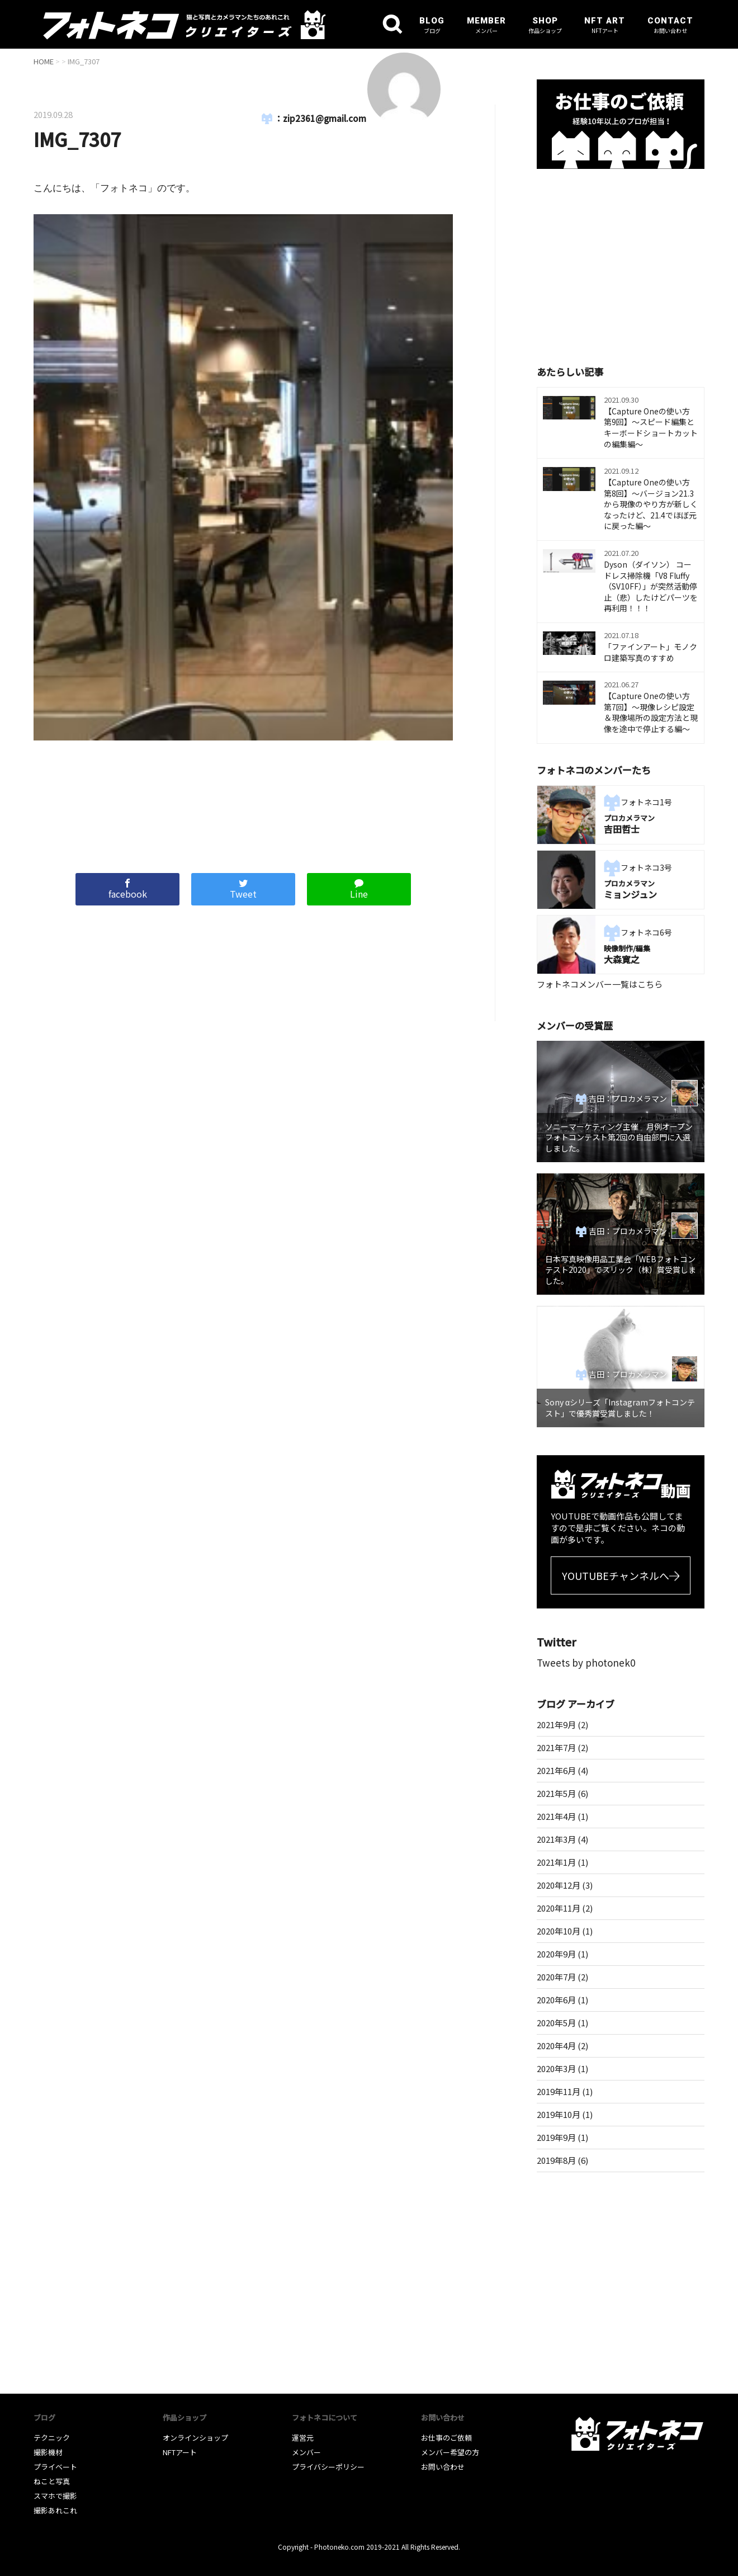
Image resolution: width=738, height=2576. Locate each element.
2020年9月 (556, 1954)
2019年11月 (558, 2091)
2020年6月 (556, 2000)
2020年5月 (556, 2022)
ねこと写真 (52, 2481)
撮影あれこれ (55, 2510)
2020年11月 (558, 1908)
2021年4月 (556, 1816)
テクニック (52, 2437)
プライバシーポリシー (328, 2466)
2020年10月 (558, 1931)
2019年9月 (556, 2137)
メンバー (306, 2452)
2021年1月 (556, 1862)
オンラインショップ (195, 2437)
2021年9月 (556, 1724)
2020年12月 (558, 1885)
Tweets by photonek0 (586, 1662)
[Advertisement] (243, 801)
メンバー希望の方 (450, 2452)
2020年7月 (556, 1977)
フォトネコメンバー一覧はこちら (600, 984)
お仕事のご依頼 (446, 2437)
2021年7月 (556, 1747)
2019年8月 (556, 2160)
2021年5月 (556, 1793)
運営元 (303, 2437)
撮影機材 (48, 2452)
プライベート (55, 2466)
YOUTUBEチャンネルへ (615, 1575)
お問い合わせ (443, 2466)
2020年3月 (556, 2068)
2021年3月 (556, 1839)
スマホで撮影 (55, 2495)
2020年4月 (556, 2045)
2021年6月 (556, 1770)
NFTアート (180, 2452)
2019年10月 (558, 2114)
